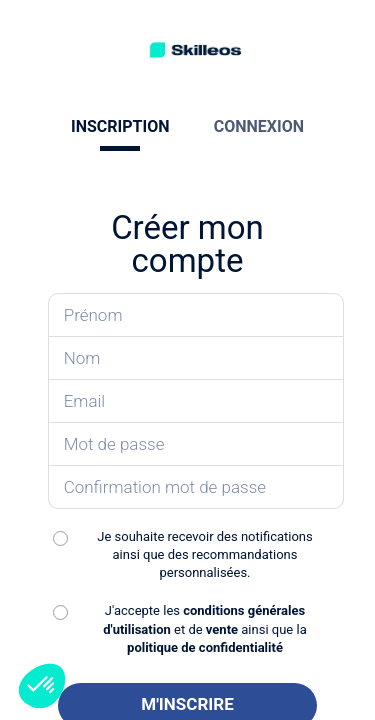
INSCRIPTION (120, 126)
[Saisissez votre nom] (196, 358)
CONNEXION (259, 126)
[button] (42, 686)
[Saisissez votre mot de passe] (196, 444)
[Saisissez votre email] (196, 401)
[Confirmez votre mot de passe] (196, 487)
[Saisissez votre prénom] (196, 315)
